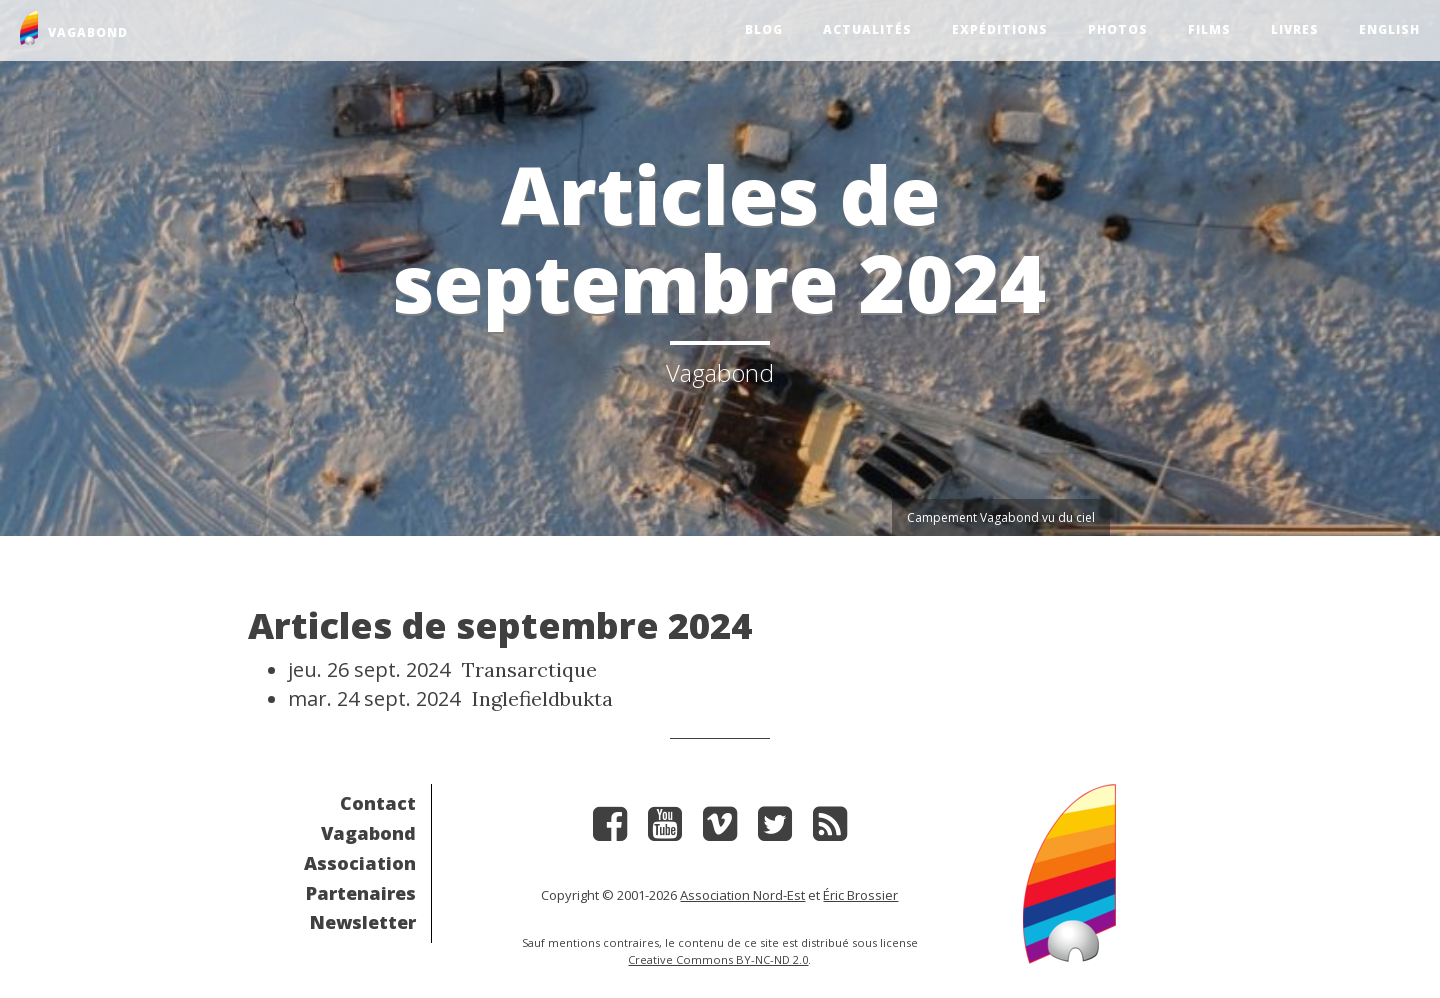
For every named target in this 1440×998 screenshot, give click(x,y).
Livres (1295, 29)
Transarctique (529, 669)
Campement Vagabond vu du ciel (1001, 517)
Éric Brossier (860, 895)
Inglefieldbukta (542, 698)
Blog (764, 29)
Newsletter (363, 922)
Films (1209, 29)
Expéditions (1000, 29)
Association (360, 863)
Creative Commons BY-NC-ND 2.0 (718, 959)
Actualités (867, 29)
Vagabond (368, 833)
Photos (1118, 29)
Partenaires (361, 893)
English (1389, 29)
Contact (378, 803)
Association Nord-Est (742, 895)
